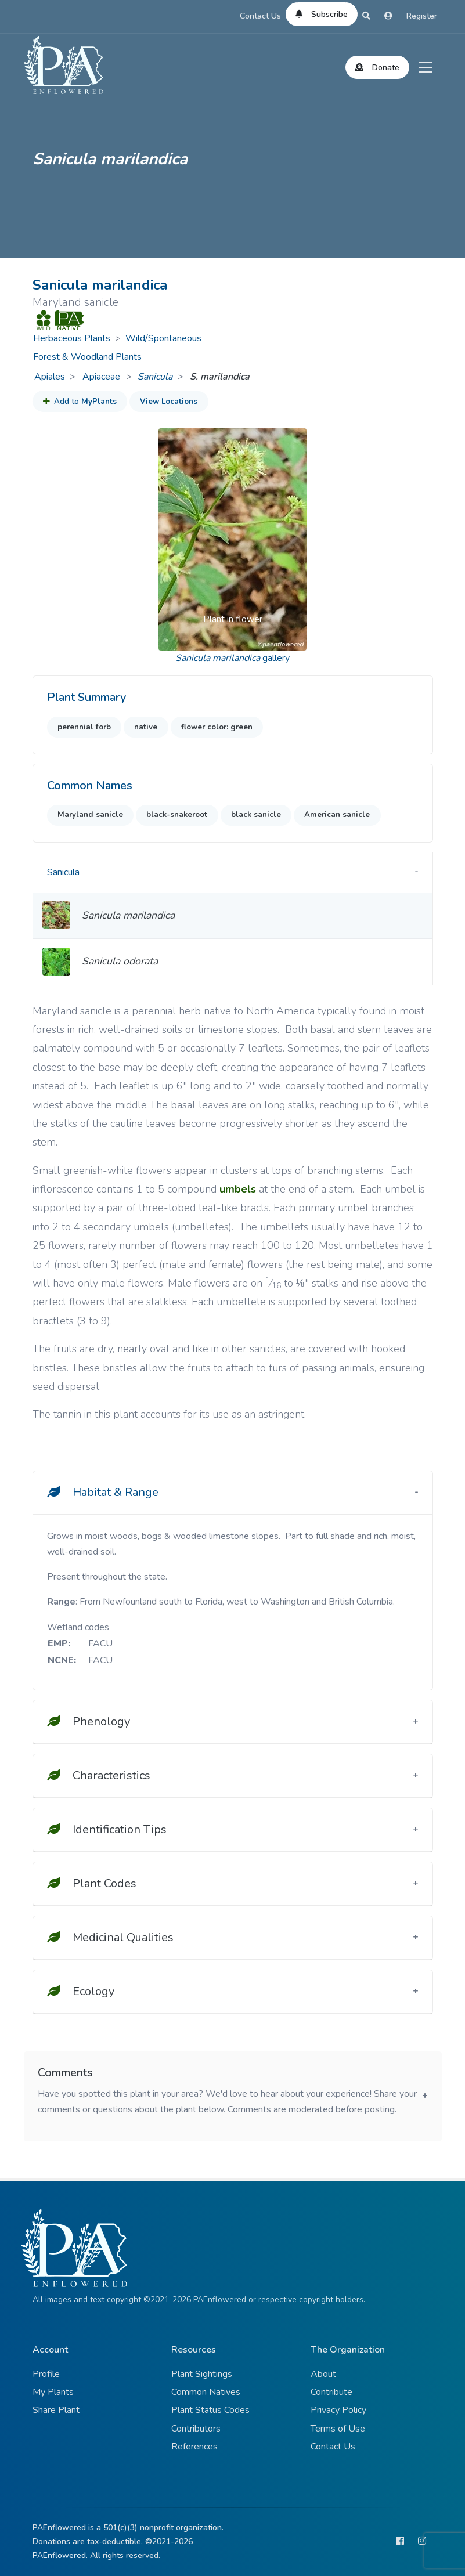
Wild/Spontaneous (163, 338)
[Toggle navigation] (425, 67)
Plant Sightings (201, 2374)
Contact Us (260, 15)
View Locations (168, 401)
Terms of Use (338, 2428)
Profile (46, 2374)
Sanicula (155, 376)
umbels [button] (237, 1189)
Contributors (196, 2428)
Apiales (49, 376)
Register (421, 15)
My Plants (53, 2392)
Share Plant (56, 2410)
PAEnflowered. (60, 2555)
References (194, 2446)
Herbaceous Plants (71, 338)
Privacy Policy (338, 2410)
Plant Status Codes (210, 2410)
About (323, 2374)
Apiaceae (102, 376)
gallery (232, 658)
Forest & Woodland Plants (87, 357)
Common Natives (205, 2392)
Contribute (331, 2392)
